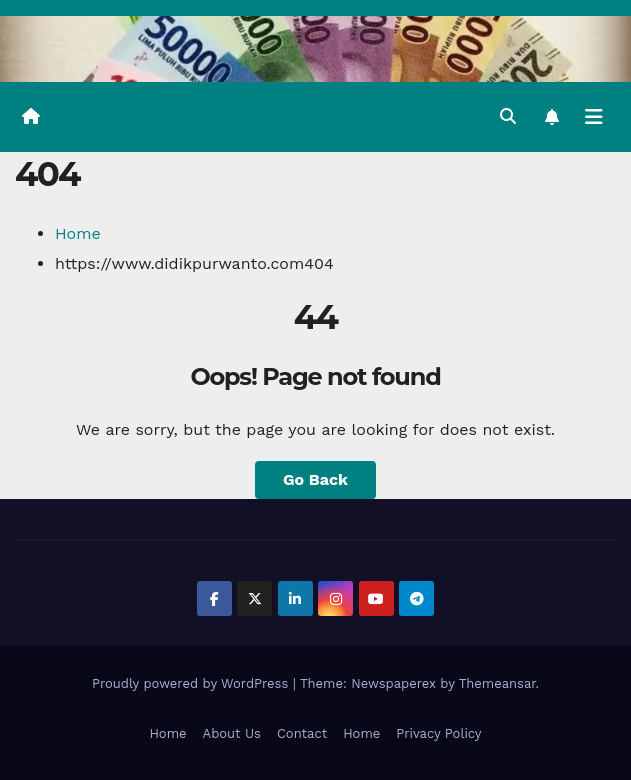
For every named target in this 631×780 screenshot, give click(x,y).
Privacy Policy (438, 733)
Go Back (315, 479)
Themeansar (497, 683)
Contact (302, 733)
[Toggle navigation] (594, 117)
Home (78, 233)
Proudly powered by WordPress (192, 683)
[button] (508, 116)
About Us (232, 733)
